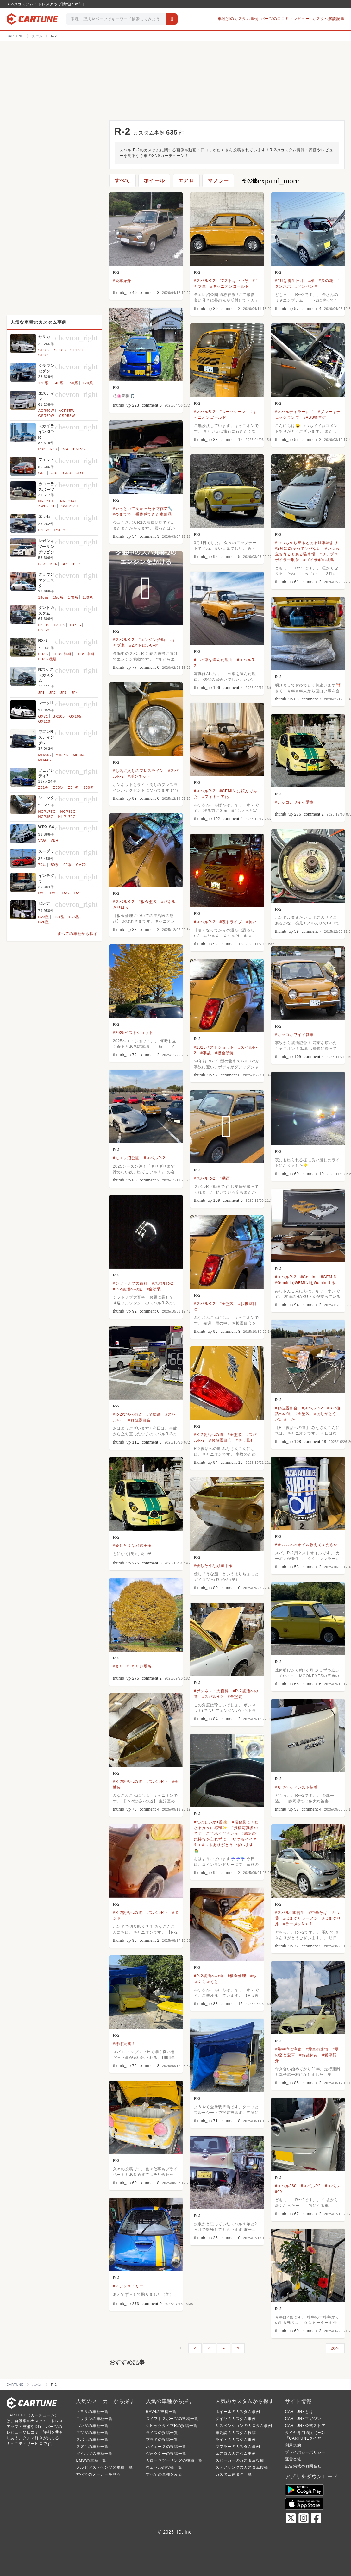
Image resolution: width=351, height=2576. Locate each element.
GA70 (81, 865)
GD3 (67, 473)
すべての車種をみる (164, 2474)
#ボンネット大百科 (211, 1691)
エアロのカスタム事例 (236, 2453)
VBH (55, 840)
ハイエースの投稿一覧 (166, 2446)
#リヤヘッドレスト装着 (296, 1787)
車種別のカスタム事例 (238, 18)
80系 (55, 865)
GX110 (44, 721)
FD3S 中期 (85, 654)
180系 (88, 597)
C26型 (43, 922)
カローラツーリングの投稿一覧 (174, 2460)
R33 (53, 449)
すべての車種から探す (77, 933)
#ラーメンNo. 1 (297, 1924)
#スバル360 (286, 2186)
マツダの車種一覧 (92, 2432)
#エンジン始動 (151, 639)
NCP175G (47, 811)
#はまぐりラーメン (300, 1918)
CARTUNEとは (299, 2412)
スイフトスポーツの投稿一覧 (172, 2418)
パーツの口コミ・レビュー (285, 18)
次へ (335, 2348)
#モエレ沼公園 (126, 1158)
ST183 (60, 350)
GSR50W (46, 415)
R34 (65, 449)
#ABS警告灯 (315, 417)
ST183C (77, 350)
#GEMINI (329, 1277)
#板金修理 (237, 1976)
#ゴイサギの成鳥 (319, 560)
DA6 (54, 893)
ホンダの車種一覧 (92, 2425)
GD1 (42, 473)
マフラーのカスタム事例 (238, 2446)
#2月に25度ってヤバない (298, 548)
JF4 (75, 692)
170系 (73, 597)
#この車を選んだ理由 (213, 660)
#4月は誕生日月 (289, 281)
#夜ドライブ (230, 922)
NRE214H (69, 501)
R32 (42, 449)
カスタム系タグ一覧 (234, 2474)
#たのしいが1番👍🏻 (211, 1822)
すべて (122, 180)
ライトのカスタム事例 (236, 2439)
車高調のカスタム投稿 (236, 2432)
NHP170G (67, 816)
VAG (42, 840)
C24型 (58, 917)
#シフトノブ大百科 (130, 1283)
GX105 (75, 716)
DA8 (78, 893)
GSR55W (67, 415)
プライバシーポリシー (305, 2452)
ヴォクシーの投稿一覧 (166, 2453)
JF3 (63, 692)
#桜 (311, 281)
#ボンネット (139, 776)
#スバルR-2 (205, 281)
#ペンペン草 (306, 286)
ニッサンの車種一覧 (94, 2418)
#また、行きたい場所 (132, 1666)
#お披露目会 (286, 1408)
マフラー (218, 180)
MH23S (44, 755)
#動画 (224, 1178)
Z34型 (73, 787)
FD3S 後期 (47, 659)
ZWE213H (69, 506)
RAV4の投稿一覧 (161, 2412)
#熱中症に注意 (288, 2049)
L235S (44, 530)
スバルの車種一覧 (92, 2439)
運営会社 (293, 2459)
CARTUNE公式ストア (305, 2425)
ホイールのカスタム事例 (238, 2412)
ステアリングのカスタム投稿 (242, 2467)
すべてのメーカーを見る (98, 2474)
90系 (67, 865)
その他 (270, 181)
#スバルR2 (311, 2186)
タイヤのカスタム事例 (236, 2418)
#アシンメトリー (128, 2286)
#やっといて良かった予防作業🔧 (143, 508)
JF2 (52, 692)
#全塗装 (154, 1289)
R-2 (116, 272)
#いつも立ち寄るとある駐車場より (306, 543)
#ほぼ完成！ (124, 2043)
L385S (44, 630)
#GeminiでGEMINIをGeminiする (305, 1283)
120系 (88, 383)
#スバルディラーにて (294, 412)
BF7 (76, 564)
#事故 (205, 1053)
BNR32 (79, 449)
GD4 (79, 473)
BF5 (65, 564)
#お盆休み (308, 2055)
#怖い (251, 922)
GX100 (59, 716)
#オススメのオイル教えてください (306, 1545)
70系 (42, 865)
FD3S (43, 654)
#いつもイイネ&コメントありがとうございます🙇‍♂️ (225, 1845)
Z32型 (43, 787)
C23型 (43, 917)
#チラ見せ (245, 1440)
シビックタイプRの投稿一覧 (171, 2425)
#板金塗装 (147, 901)
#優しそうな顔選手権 (132, 1545)
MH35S (79, 755)
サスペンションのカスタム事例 (244, 2425)
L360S (60, 625)
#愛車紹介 (122, 281)
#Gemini (308, 1277)
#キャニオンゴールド (229, 286)
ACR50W (46, 410)
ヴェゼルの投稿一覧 (164, 2467)
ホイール (154, 180)
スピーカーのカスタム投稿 (240, 2460)
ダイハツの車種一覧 (94, 2453)
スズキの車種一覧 (92, 2446)
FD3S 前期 (62, 654)
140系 (58, 383)
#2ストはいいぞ (233, 281)
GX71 (43, 716)
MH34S (61, 755)
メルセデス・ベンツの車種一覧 (104, 2467)
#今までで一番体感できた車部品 (142, 514)
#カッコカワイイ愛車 (294, 802)
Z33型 (58, 787)
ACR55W (67, 410)
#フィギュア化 (215, 796)
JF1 (41, 692)
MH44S (44, 760)
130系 (43, 383)
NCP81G (68, 811)
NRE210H (47, 501)
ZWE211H (47, 506)
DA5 (42, 893)
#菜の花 (326, 281)
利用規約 (293, 2445)
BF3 (42, 564)
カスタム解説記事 (328, 18)
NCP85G (46, 816)
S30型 (88, 787)
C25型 (74, 917)
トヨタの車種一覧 (92, 2412)
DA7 (66, 893)
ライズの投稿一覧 (162, 2432)
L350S (44, 625)
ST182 (44, 350)
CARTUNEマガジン (303, 2418)
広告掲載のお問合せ (303, 2466)
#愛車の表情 (317, 2049)
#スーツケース (232, 412)
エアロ (186, 180)
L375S (75, 625)
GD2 (55, 473)
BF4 (53, 564)
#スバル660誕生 (290, 1912)
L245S (60, 530)
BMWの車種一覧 (91, 2460)
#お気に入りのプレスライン (138, 770)
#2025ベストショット (133, 1033)
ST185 (44, 355)
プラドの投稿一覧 (162, 2439)
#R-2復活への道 (127, 1289)
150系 (73, 383)
